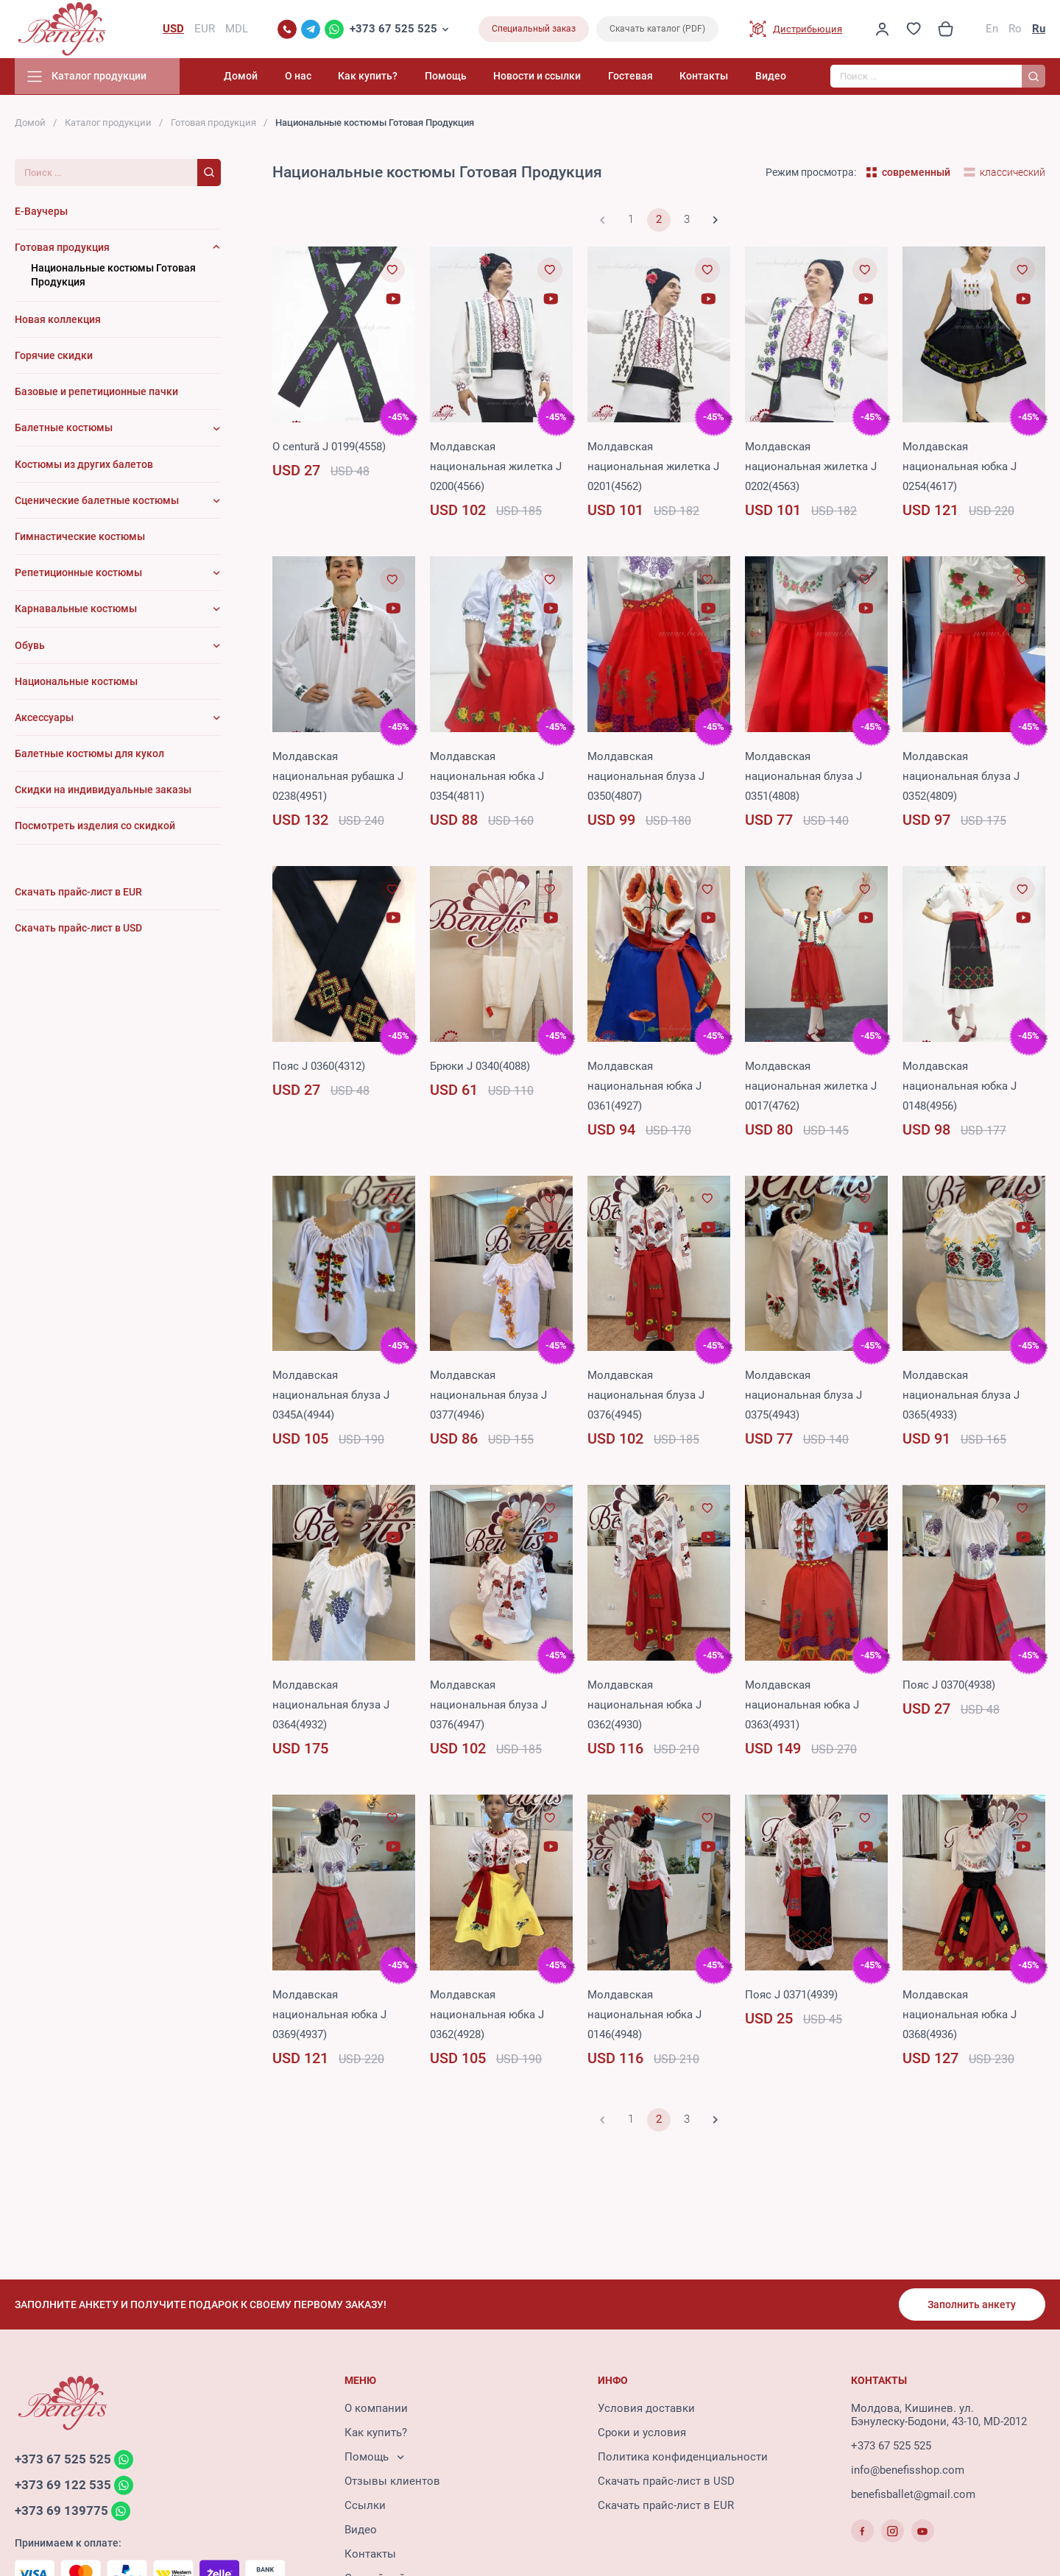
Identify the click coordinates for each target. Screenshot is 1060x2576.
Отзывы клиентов (392, 2481)
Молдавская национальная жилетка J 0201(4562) (653, 467)
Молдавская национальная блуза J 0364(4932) (330, 1706)
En (992, 29)
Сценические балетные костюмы (97, 501)
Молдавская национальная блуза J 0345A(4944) (330, 1396)
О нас (307, 77)
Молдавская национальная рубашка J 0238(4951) (337, 777)
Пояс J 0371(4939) (791, 1995)
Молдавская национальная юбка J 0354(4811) (487, 777)
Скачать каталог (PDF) (657, 29)
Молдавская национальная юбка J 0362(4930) (644, 1706)
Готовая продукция (213, 123)
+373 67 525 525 (393, 29)
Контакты (706, 77)
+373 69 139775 (61, 2511)
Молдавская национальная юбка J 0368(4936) (959, 2015)
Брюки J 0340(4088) (480, 1067)
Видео (770, 77)
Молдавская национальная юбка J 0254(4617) (959, 467)
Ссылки (365, 2506)
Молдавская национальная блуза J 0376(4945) (645, 1396)
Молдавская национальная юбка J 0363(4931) (802, 1706)
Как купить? (376, 77)
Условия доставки (646, 2409)
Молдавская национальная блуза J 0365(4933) (961, 1396)
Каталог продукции (108, 123)
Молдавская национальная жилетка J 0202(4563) (811, 467)
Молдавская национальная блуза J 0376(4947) (488, 1706)
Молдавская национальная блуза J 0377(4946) (488, 1396)
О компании (376, 2409)
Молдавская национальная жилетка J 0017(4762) (811, 1086)
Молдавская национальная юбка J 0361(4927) (644, 1086)
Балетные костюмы (64, 429)
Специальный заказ (534, 29)
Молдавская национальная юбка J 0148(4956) (959, 1086)
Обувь (30, 646)
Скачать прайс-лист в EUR (666, 2506)
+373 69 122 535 (63, 2485)
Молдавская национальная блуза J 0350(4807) (645, 777)
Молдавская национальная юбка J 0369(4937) (329, 2015)
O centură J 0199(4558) (329, 447)
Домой (252, 77)
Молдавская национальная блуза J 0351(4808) (803, 777)
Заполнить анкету (972, 2304)
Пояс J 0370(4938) (948, 1686)
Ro (1015, 29)
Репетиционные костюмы (78, 574)
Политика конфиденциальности (683, 2457)
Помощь (452, 77)
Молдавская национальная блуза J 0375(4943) (803, 1396)
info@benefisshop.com (907, 2470)
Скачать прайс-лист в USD (666, 2481)
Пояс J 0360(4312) (318, 1067)
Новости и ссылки (542, 77)
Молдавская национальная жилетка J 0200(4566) (496, 467)
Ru (1038, 29)
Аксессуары (44, 718)
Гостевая (633, 77)
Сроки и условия (642, 2433)
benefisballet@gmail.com (913, 2495)
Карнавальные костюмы (76, 610)
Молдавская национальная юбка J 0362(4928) (487, 2015)
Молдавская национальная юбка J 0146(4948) (644, 2015)
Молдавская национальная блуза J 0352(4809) (961, 777)
